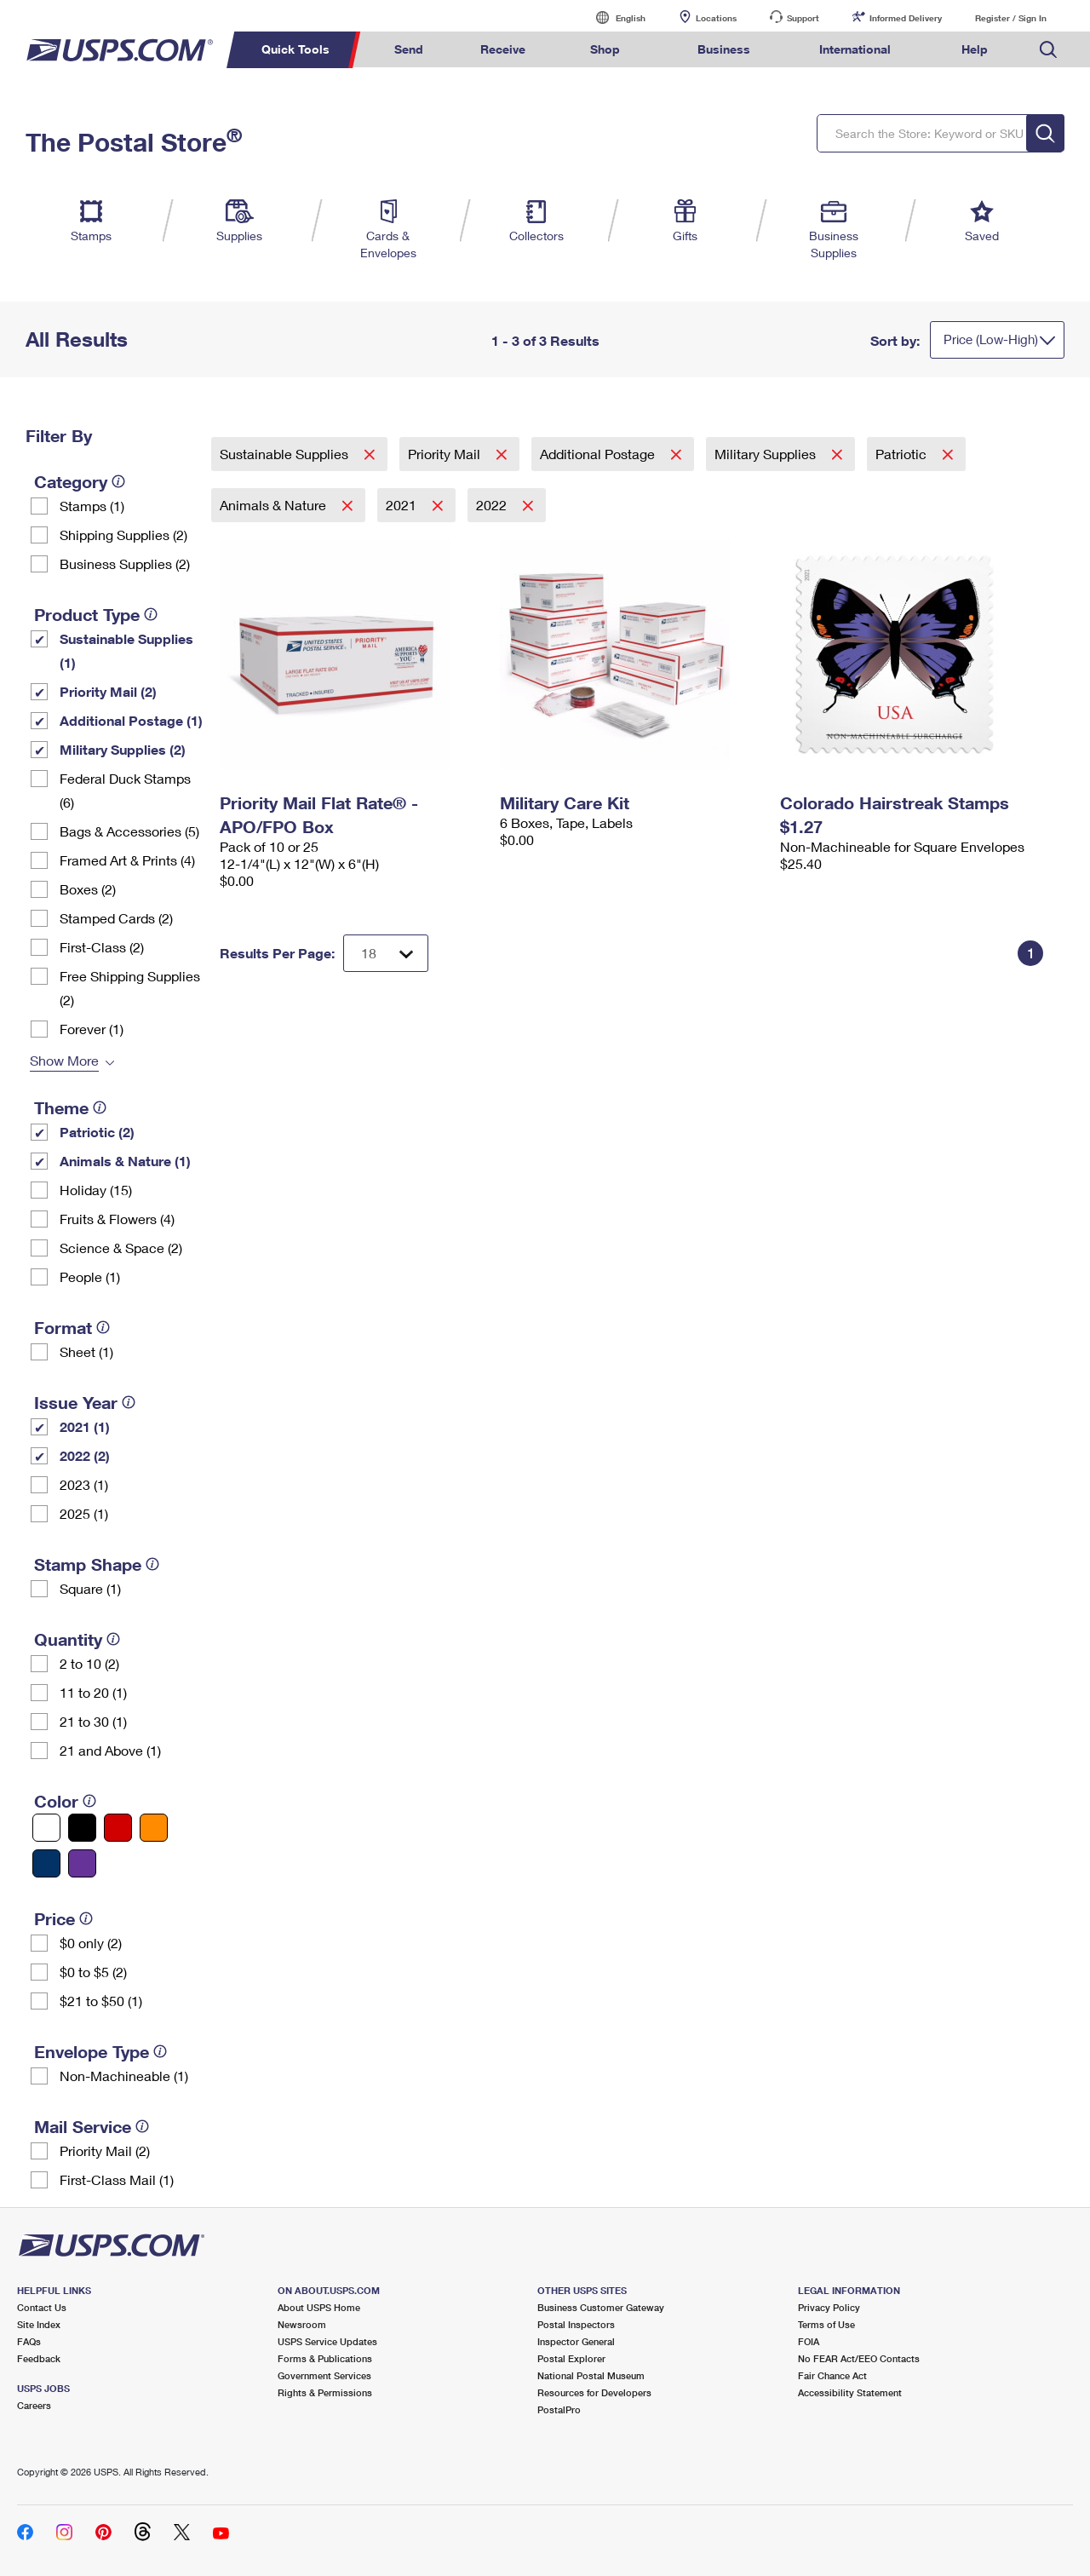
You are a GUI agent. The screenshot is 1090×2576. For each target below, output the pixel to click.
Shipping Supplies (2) (123, 534)
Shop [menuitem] (605, 49)
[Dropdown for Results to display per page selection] (385, 953)
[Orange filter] (154, 1828)
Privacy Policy (829, 2307)
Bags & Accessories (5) (129, 831)
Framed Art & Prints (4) (127, 860)
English (613, 17)
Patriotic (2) (97, 1132)
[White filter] (46, 1828)
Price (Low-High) (991, 339)
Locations (716, 18)
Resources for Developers (594, 2392)
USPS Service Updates (327, 2341)
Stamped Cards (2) (116, 918)
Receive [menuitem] (502, 49)
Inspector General (576, 2341)
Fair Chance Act (832, 2375)
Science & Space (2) (121, 1247)
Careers (34, 2405)
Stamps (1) (92, 505)
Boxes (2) (88, 889)
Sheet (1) (86, 1351)
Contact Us (41, 2307)
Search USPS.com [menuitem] (1048, 50)
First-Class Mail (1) (117, 2179)
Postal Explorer (571, 2358)
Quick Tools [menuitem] (295, 49)
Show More (64, 1060)
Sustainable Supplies (286, 454)
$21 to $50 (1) (101, 2000)
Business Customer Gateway (600, 2307)
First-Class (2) (102, 947)
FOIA (808, 2341)
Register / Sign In (1011, 18)
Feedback (38, 2358)
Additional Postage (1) (131, 720)
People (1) (90, 1276)
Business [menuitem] (723, 49)
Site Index (38, 2324)
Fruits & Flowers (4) (117, 1218)
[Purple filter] (82, 1863)
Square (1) (90, 1588)
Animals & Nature (275, 505)
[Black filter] (82, 1828)
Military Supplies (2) (123, 749)
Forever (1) (91, 1029)
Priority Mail (446, 454)
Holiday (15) (96, 1190)
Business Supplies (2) (125, 563)
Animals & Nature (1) (125, 1161)
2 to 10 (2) (89, 1663)
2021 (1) (85, 1426)
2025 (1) (84, 1513)
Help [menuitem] (974, 49)
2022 (493, 505)
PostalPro (559, 2409)
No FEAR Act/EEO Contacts (859, 2358)
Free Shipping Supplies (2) (130, 988)
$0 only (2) (91, 1943)
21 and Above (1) (110, 1750)
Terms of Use (826, 2324)
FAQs (29, 2341)
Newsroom (302, 2324)
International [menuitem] (855, 49)
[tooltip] (118, 481)
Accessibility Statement (850, 2392)
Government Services (324, 2375)
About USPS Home (319, 2307)
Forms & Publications (325, 2358)
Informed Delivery (905, 18)
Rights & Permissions (325, 2392)
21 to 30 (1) (93, 1721)
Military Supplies (766, 454)
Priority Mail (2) (108, 691)
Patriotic (902, 454)
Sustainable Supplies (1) (126, 650)
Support (803, 18)
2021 (403, 505)
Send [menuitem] (408, 49)
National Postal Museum (591, 2375)
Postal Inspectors (576, 2324)
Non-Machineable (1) (124, 2075)
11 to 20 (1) (93, 1692)
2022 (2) (85, 1455)
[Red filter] (118, 1828)
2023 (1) (84, 1484)
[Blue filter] (46, 1863)
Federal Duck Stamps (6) (125, 790)
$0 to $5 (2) (93, 1972)
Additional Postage (599, 454)
